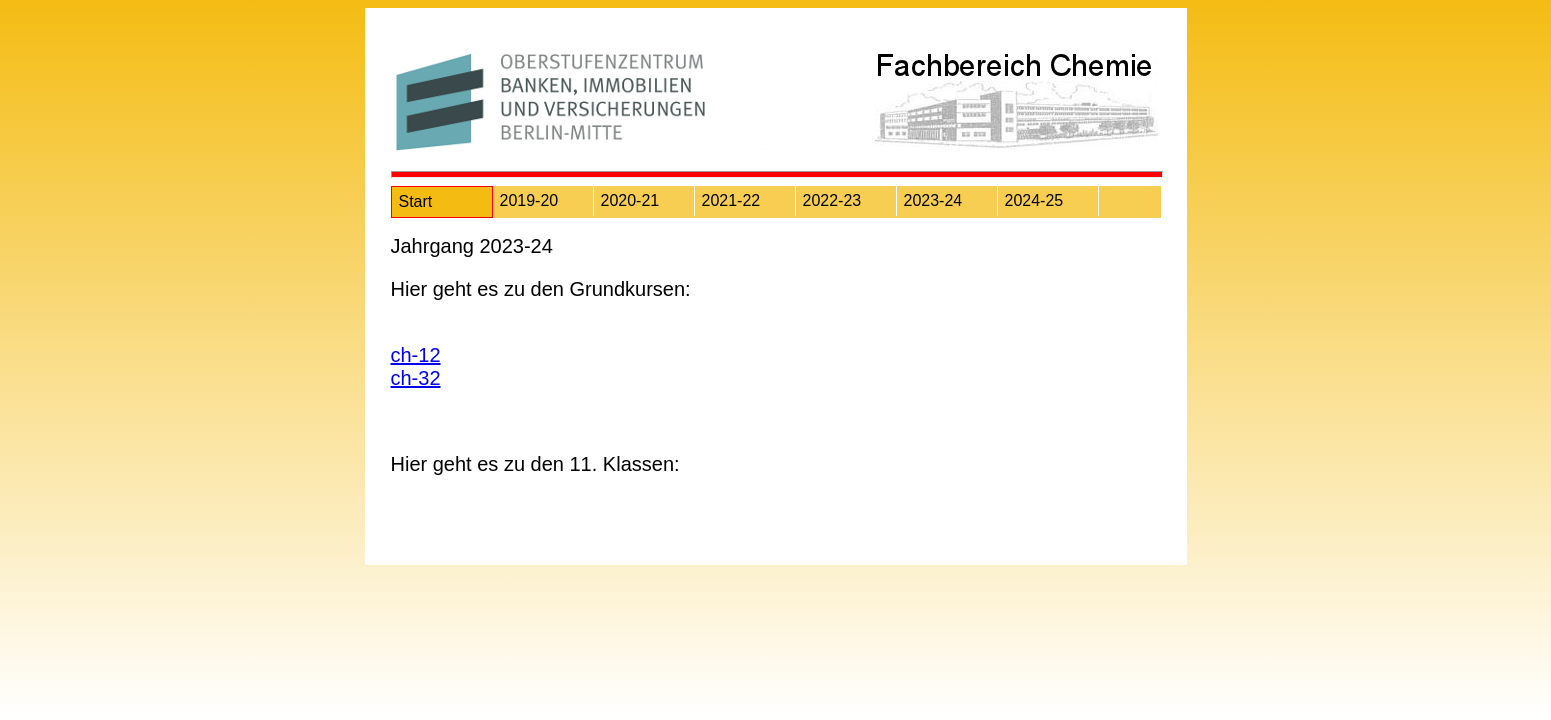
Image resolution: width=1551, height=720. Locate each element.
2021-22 (731, 200)
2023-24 (933, 200)
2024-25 (1034, 200)
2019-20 (529, 200)
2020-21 (630, 200)
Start (416, 201)
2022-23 (832, 200)
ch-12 (416, 355)
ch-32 (416, 378)
